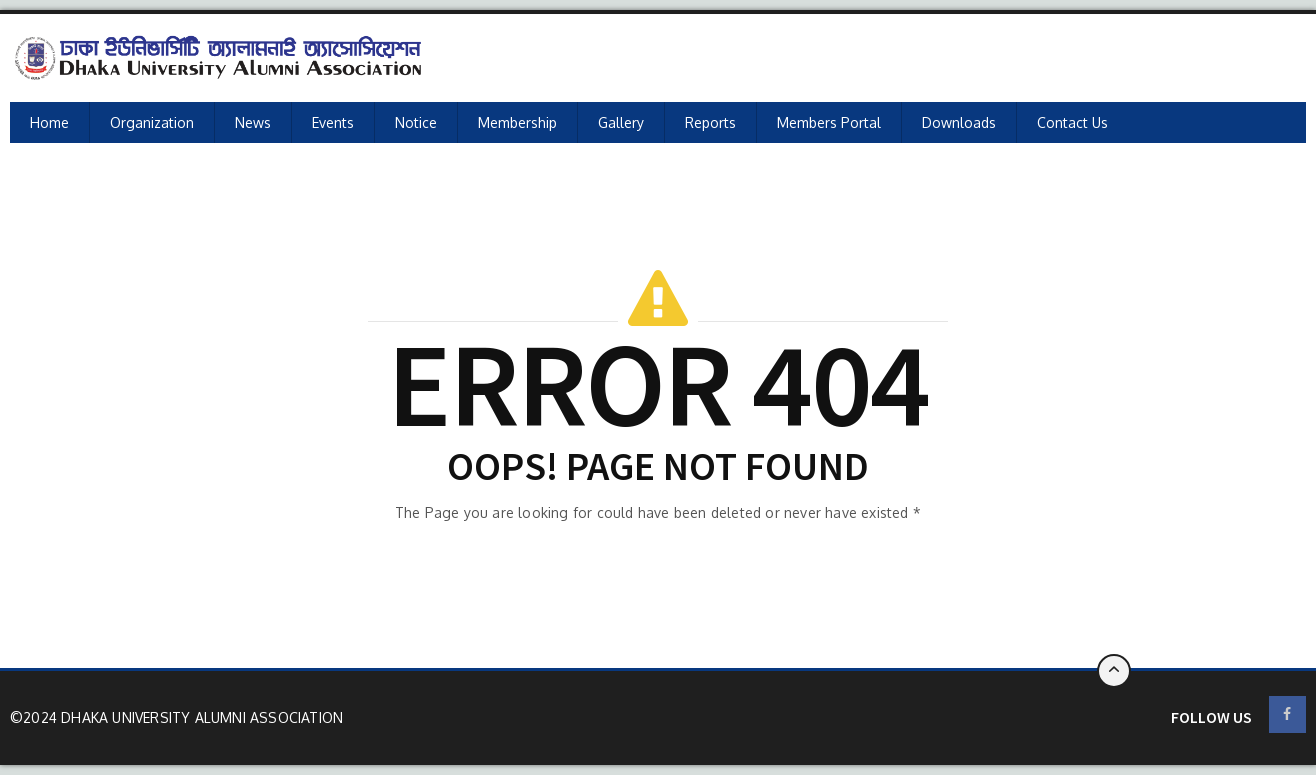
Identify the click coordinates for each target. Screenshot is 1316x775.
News (253, 122)
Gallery (621, 122)
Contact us (1072, 122)
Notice (416, 122)
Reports (710, 122)
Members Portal (829, 122)
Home (49, 122)
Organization (152, 122)
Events (333, 122)
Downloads (959, 122)
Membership (517, 122)
